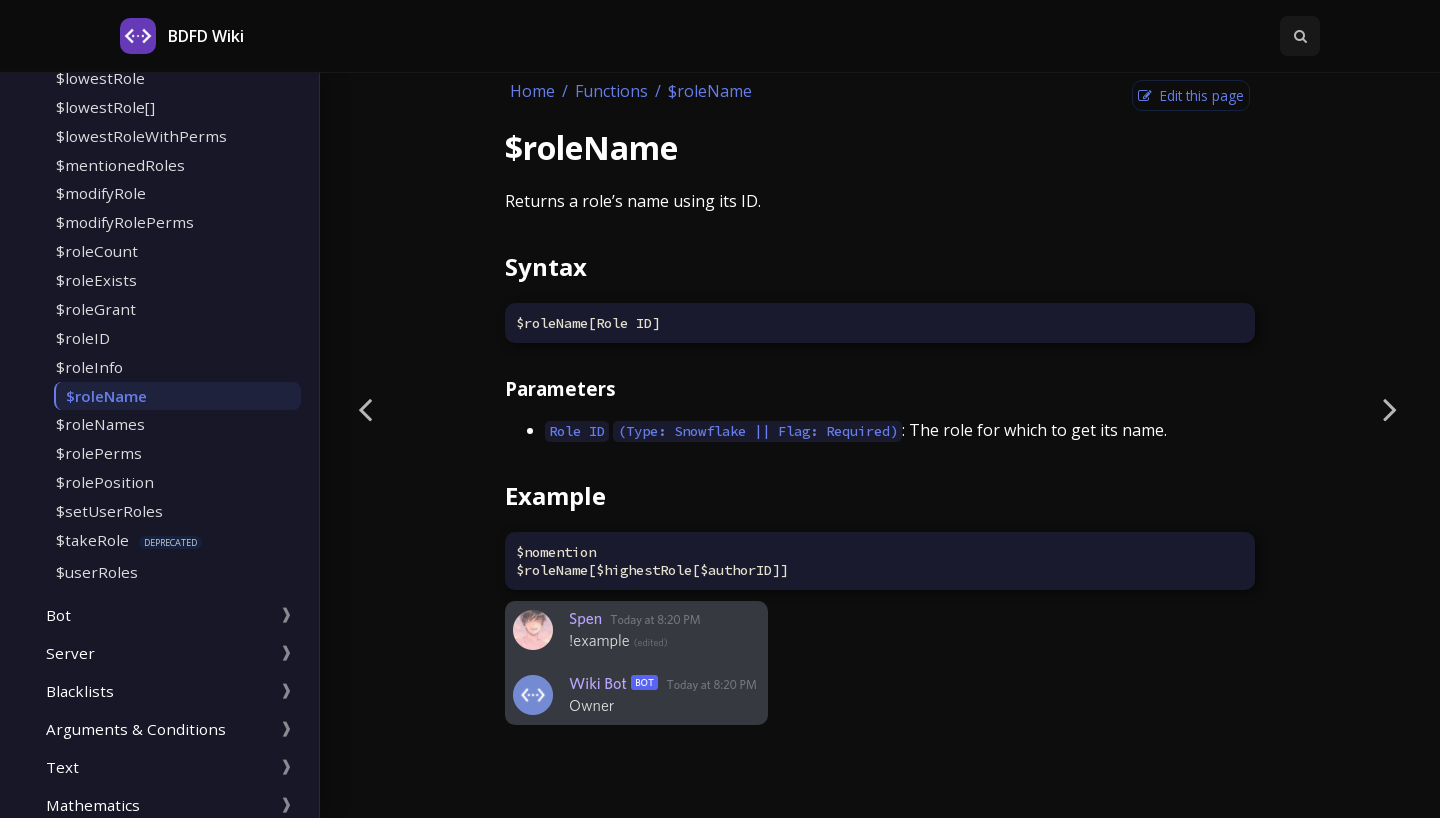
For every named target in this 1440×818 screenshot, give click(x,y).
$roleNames (100, 424)
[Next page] (1390, 409)
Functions (611, 91)
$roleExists (96, 280)
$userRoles (97, 572)
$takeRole (92, 540)
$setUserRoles (109, 511)
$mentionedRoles (120, 165)
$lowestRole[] (105, 107)
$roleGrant (96, 309)
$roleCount (97, 251)
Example (555, 495)
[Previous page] (365, 409)
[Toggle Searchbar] (1300, 36)
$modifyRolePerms (125, 222)
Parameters (560, 388)
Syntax (546, 266)
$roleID (83, 338)
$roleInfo (89, 367)
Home (532, 91)
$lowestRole (100, 78)
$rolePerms (99, 453)
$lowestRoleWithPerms (141, 136)
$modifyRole (101, 193)
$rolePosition (105, 482)
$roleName (106, 396)
